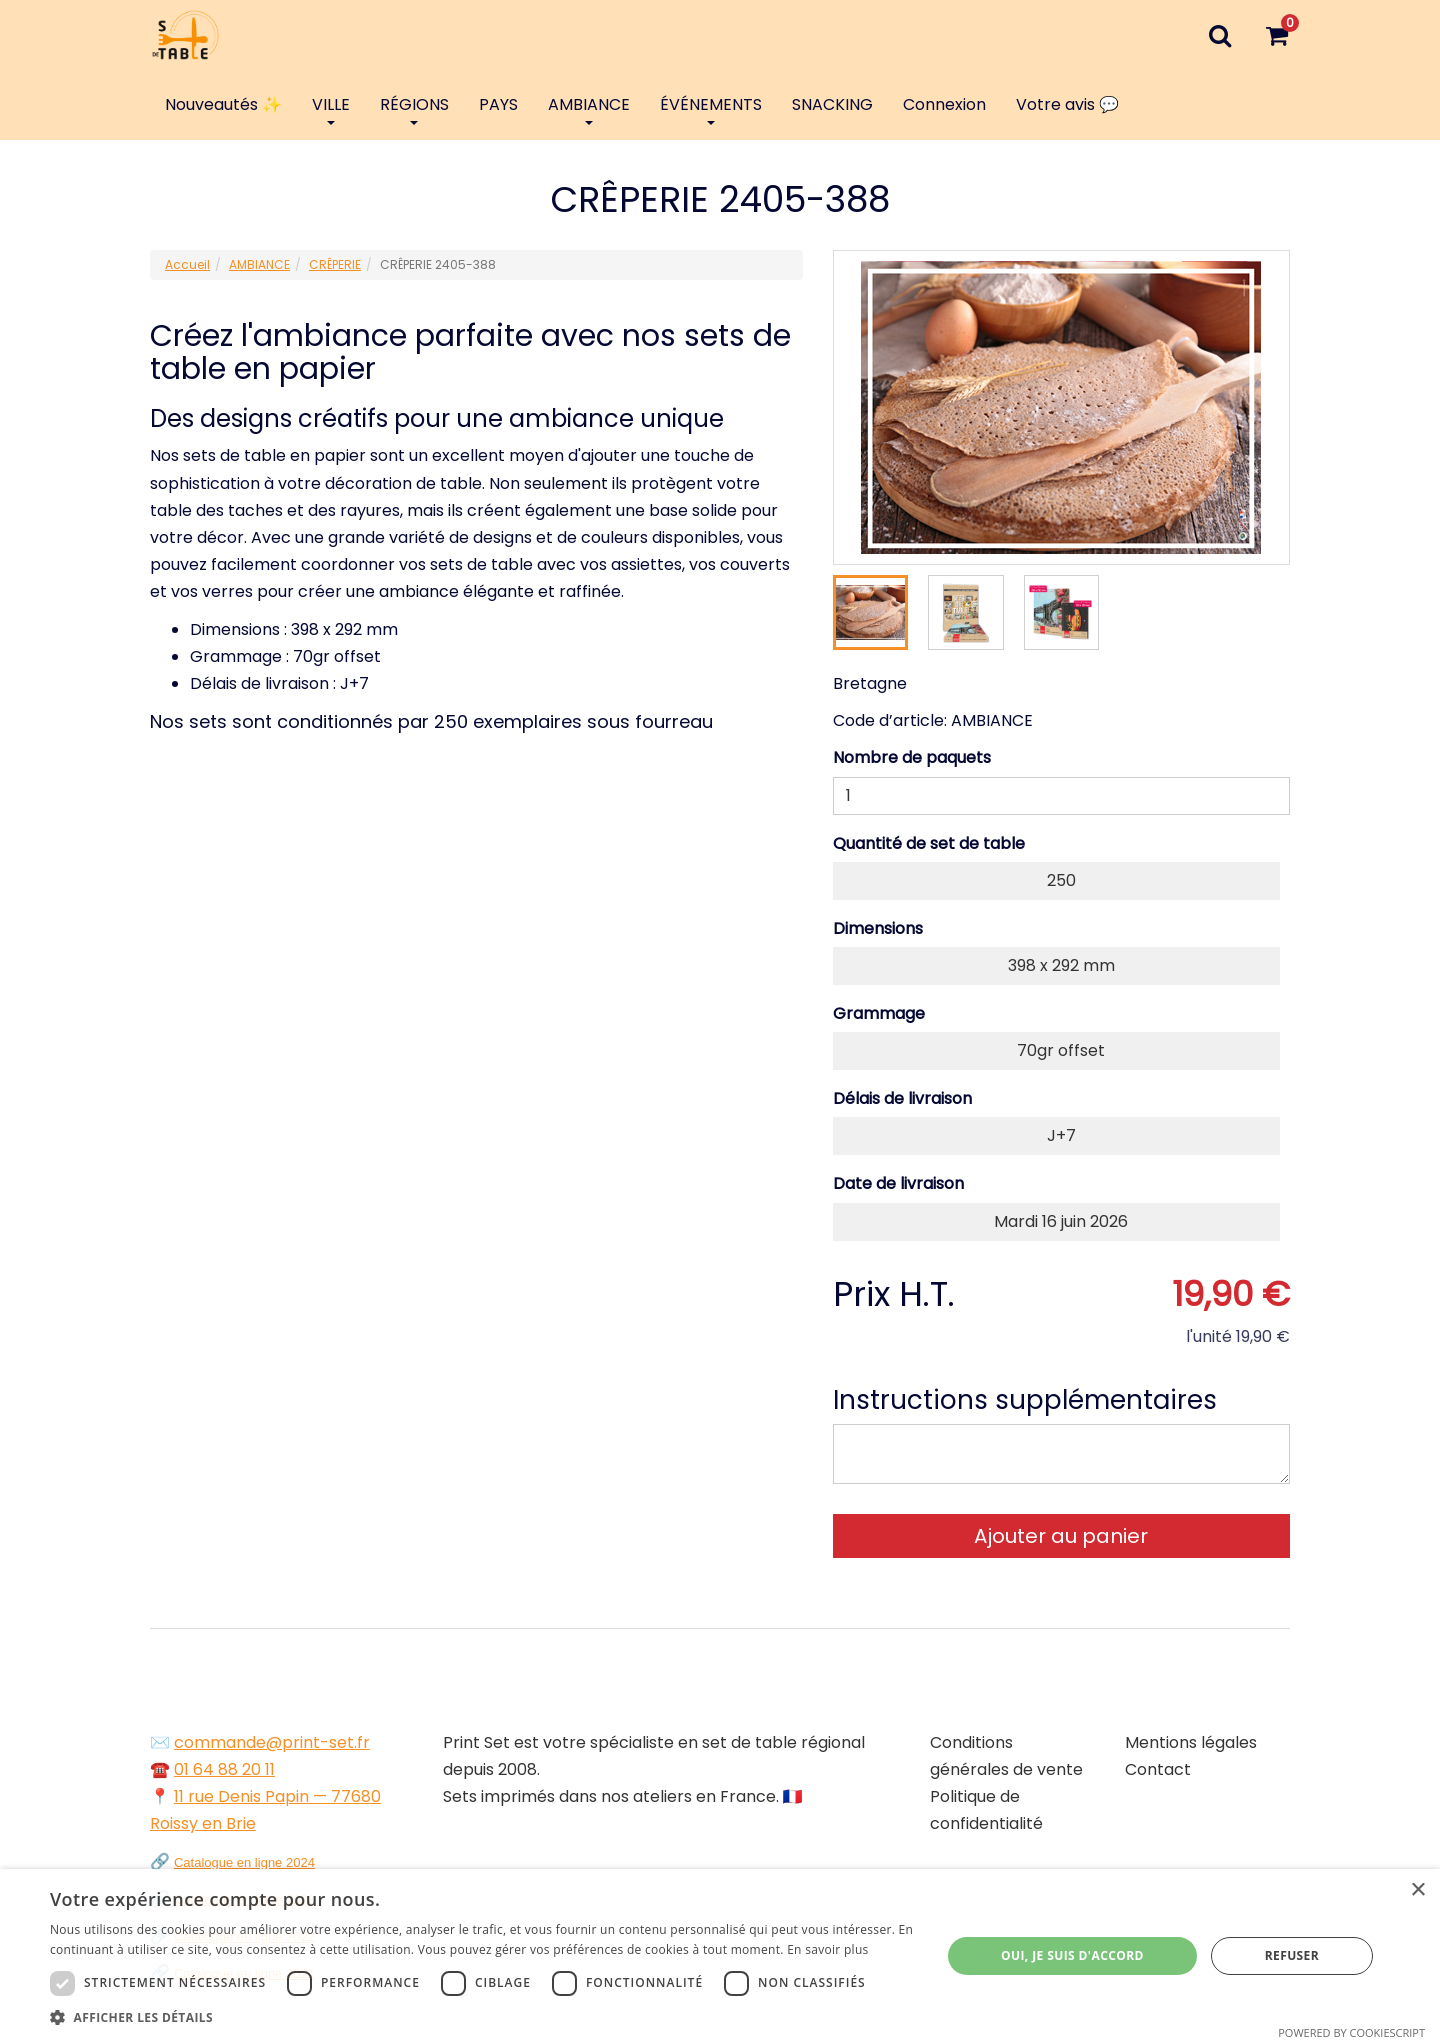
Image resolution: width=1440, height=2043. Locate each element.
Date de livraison (898, 1183)
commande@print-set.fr (272, 1742)
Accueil (187, 264)
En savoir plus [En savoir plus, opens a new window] (827, 1949)
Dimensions (878, 928)
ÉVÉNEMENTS (711, 109)
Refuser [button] (1292, 1955)
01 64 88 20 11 (224, 1769)
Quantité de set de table (929, 843)
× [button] (1417, 1890)
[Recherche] (1219, 35)
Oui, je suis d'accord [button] (1072, 1955)
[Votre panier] (1276, 35)
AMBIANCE (589, 109)
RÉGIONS (414, 109)
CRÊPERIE (335, 264)
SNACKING (832, 104)
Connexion (944, 104)
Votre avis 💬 (1067, 104)
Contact (1158, 1769)
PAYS (498, 104)
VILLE (331, 109)
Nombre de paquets (912, 757)
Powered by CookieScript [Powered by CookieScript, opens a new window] (1351, 2032)
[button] (482, 2017)
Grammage (879, 1013)
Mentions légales (1191, 1742)
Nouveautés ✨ (223, 104)
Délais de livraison (902, 1098)
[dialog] (720, 1956)
